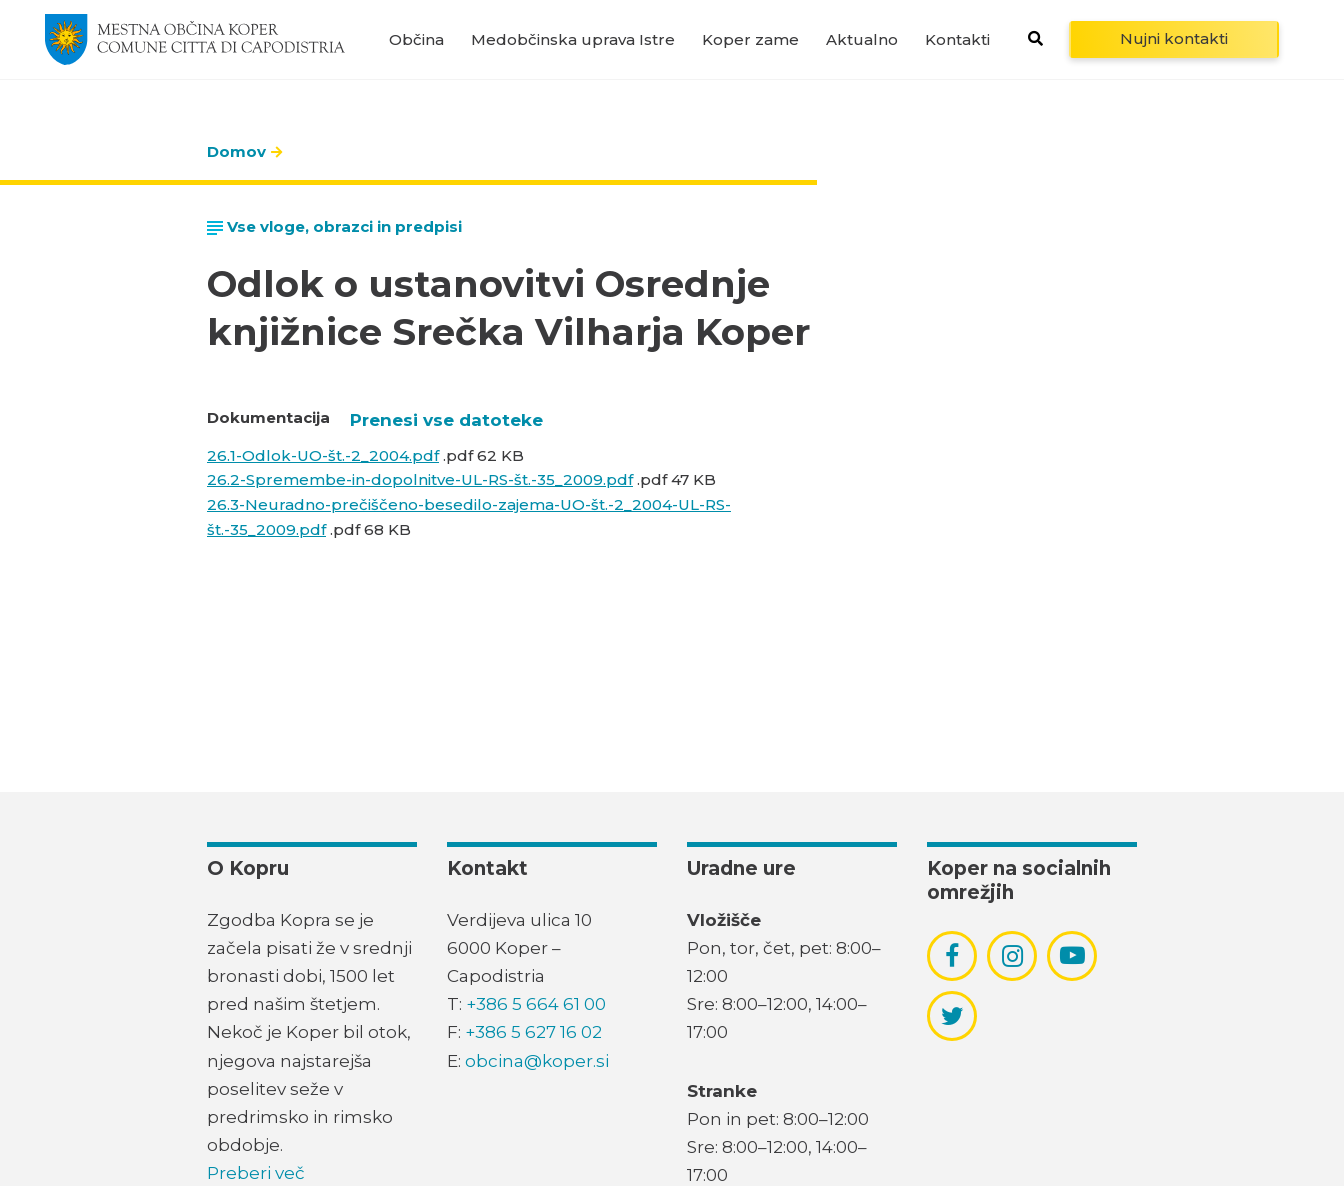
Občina (416, 39)
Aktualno (862, 39)
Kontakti (957, 39)
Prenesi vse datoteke (446, 420)
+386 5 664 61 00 (536, 1004)
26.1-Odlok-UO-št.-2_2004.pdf (323, 455)
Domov (236, 151)
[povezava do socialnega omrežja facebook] (952, 956)
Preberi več (256, 1173)
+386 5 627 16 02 (533, 1032)
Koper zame (750, 39)
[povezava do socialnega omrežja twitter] (952, 1016)
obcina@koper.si (537, 1061)
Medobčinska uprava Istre (573, 39)
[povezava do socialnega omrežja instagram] (1012, 956)
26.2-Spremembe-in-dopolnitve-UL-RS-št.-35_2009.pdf (420, 479)
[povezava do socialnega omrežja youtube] (1072, 955)
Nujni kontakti (1174, 38)
